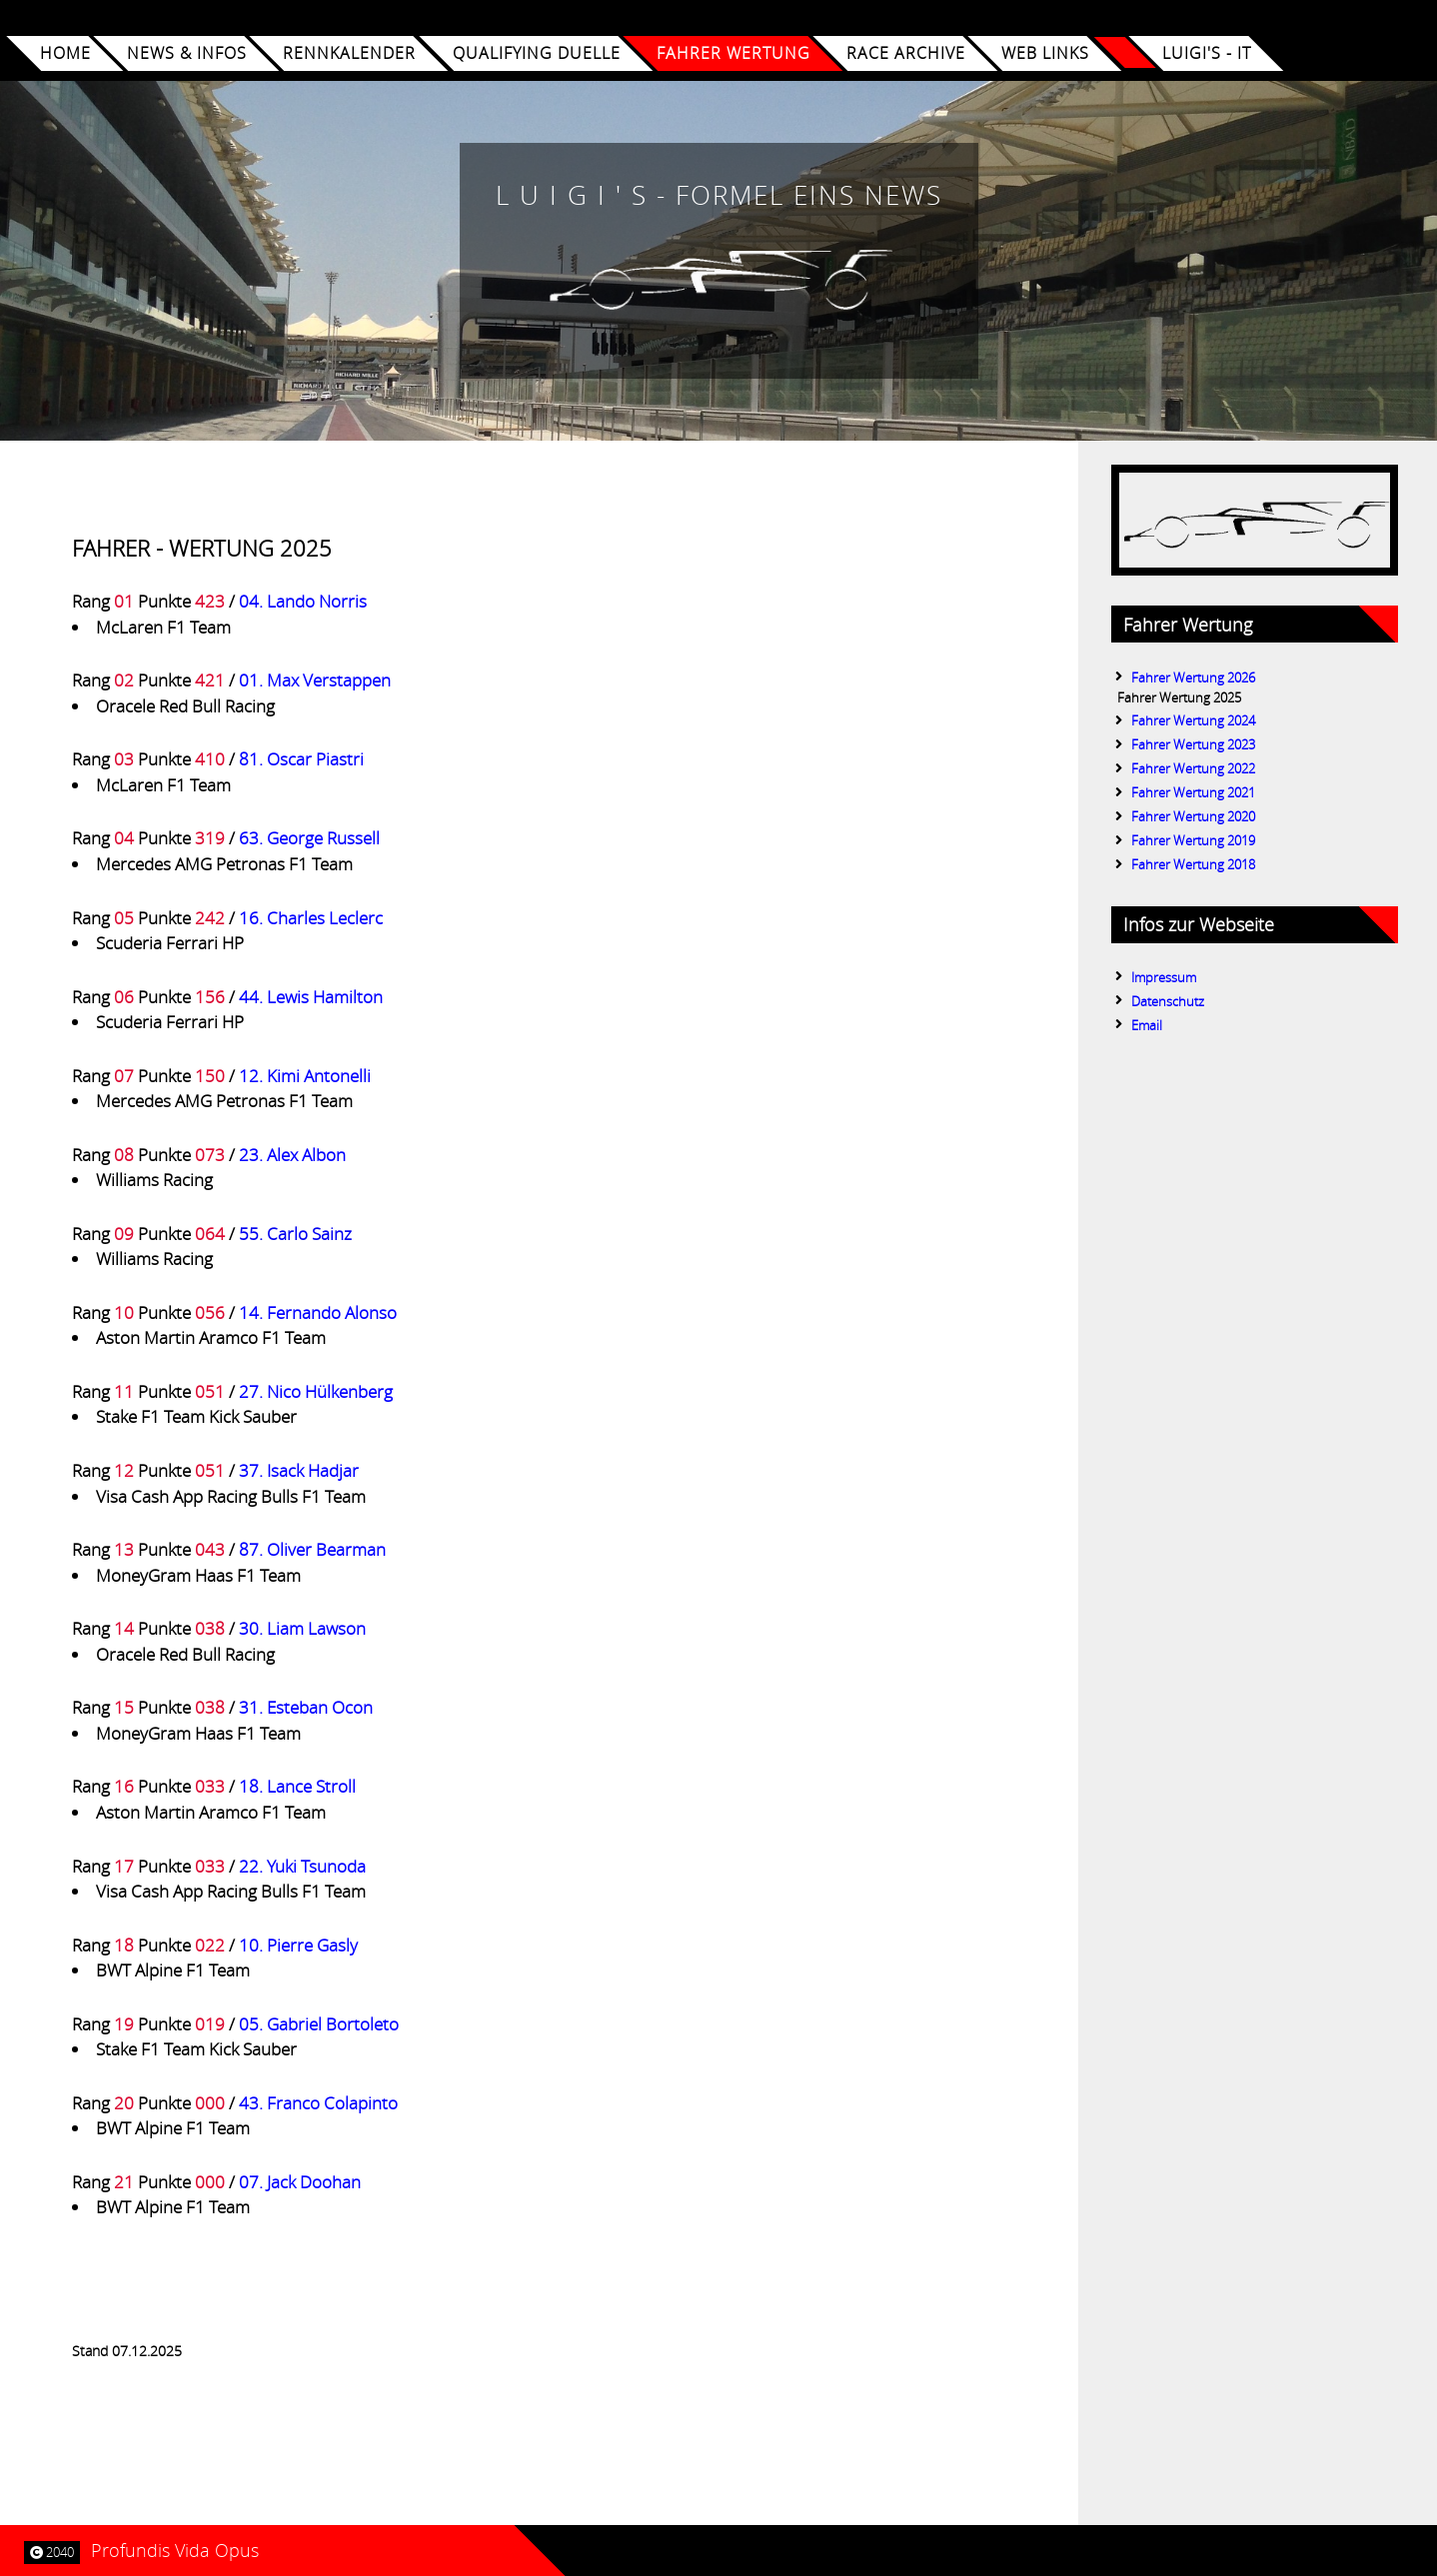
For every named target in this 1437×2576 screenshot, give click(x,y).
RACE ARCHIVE (905, 53)
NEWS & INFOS (187, 53)
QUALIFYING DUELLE (536, 53)
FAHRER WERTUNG (732, 53)
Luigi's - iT (1205, 53)
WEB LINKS (1045, 53)
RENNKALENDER (349, 53)
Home (65, 53)
